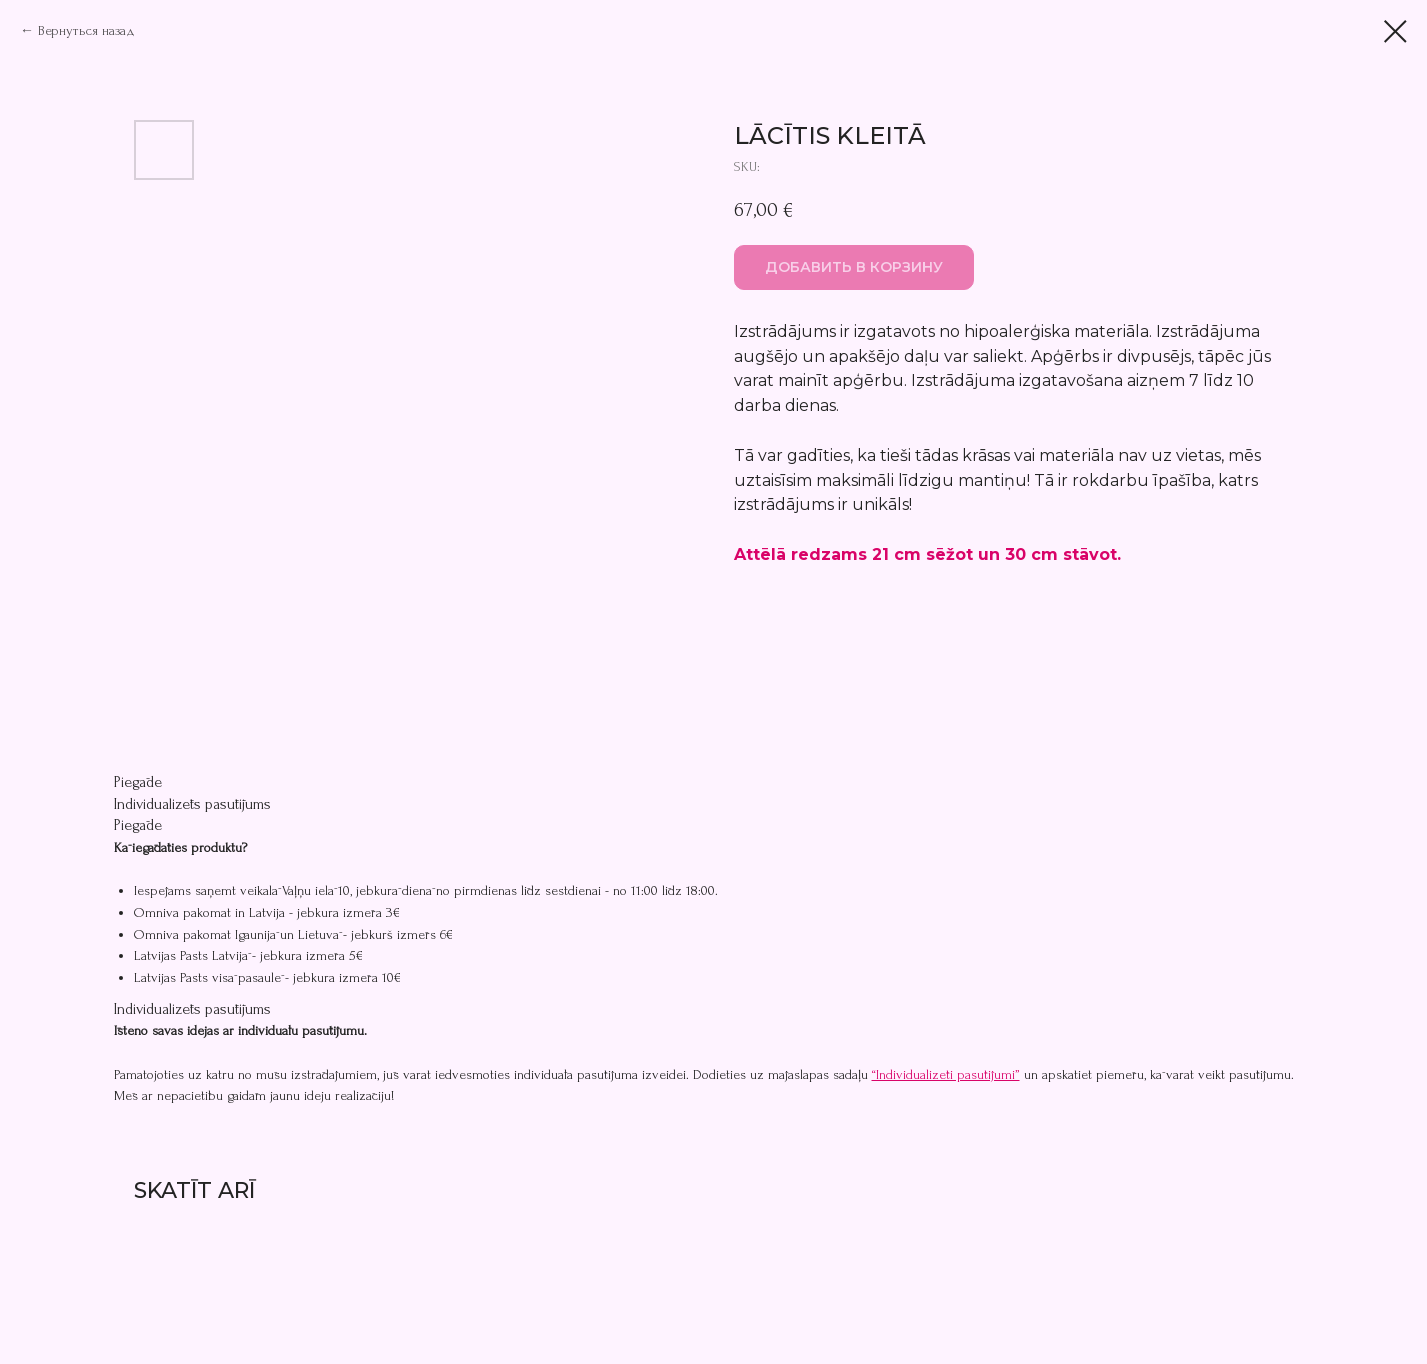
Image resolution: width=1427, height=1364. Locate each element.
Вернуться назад (86, 30)
